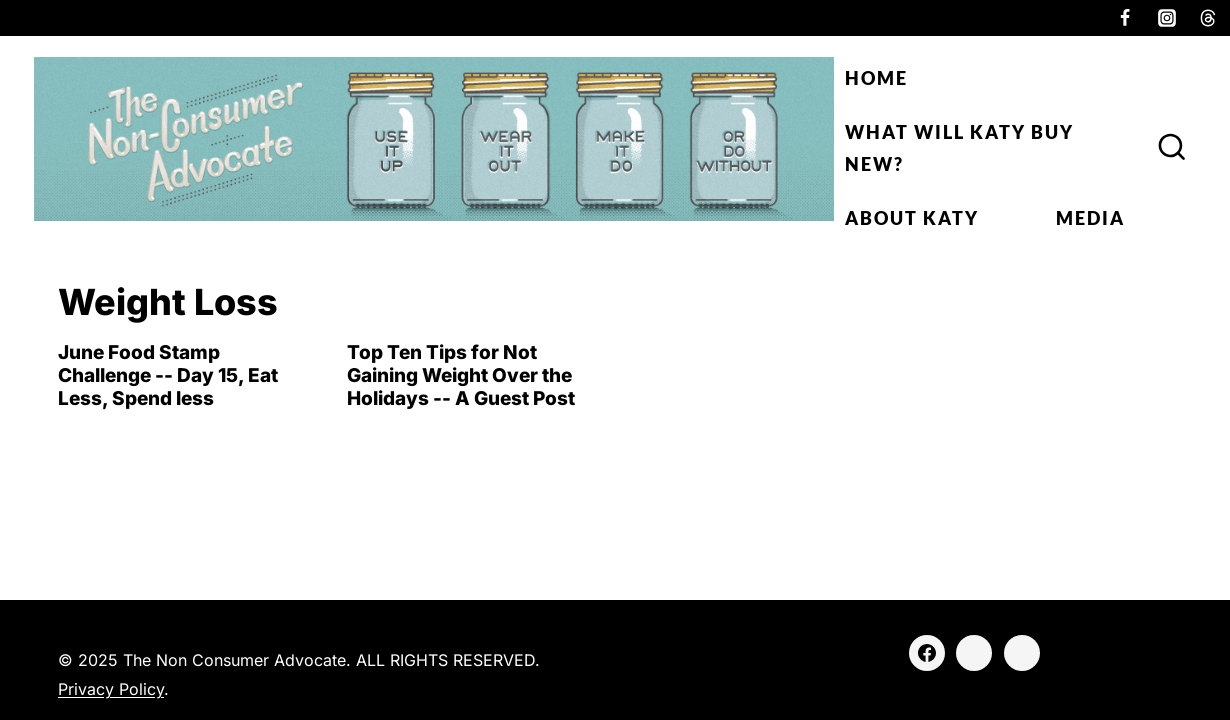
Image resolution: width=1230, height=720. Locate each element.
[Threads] (1208, 18)
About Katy (912, 218)
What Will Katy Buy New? (959, 148)
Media (1090, 218)
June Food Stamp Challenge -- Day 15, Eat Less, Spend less (168, 375)
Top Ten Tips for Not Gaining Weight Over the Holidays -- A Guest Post (461, 375)
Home (876, 78)
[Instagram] (1167, 18)
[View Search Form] (1172, 148)
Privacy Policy (111, 689)
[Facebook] (1125, 18)
